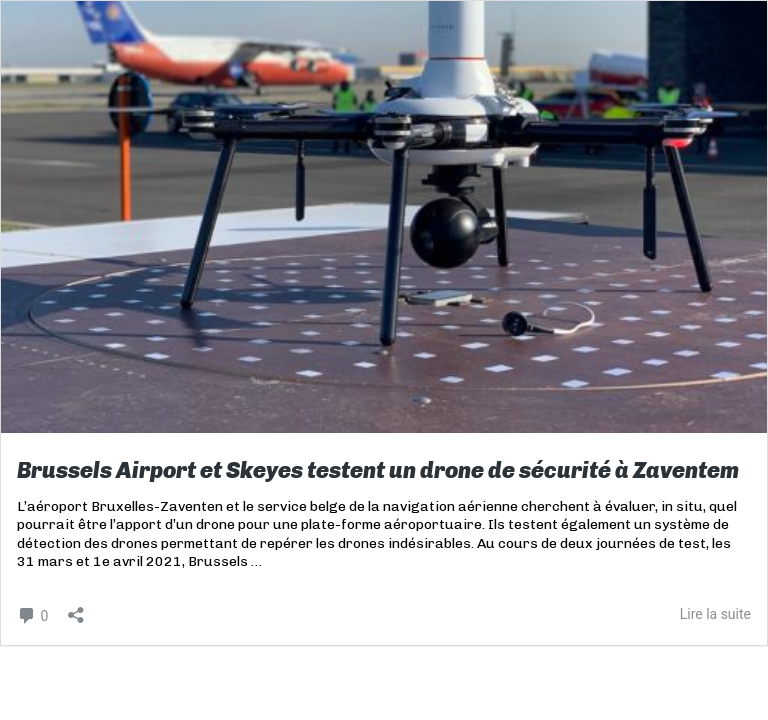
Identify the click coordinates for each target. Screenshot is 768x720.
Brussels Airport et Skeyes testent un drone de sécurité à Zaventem (378, 470)
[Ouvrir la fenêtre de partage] (76, 608)
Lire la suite (715, 614)
